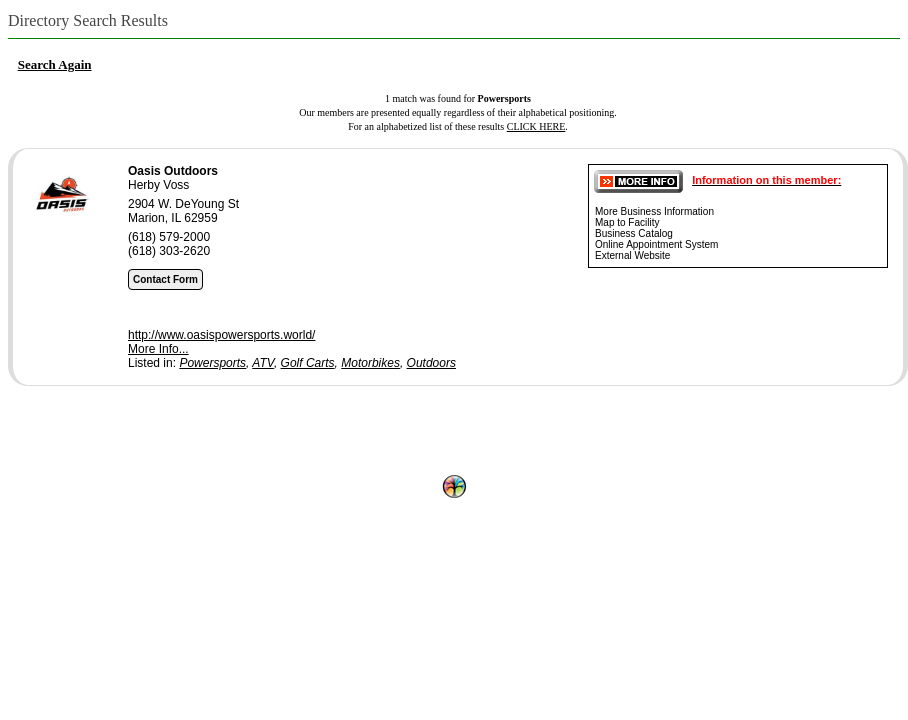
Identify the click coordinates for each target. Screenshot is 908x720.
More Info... (158, 349)
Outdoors (431, 363)
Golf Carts (308, 363)
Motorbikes (370, 363)
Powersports (212, 363)
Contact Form (165, 279)
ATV (263, 363)
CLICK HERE (536, 126)
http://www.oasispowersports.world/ (221, 335)
